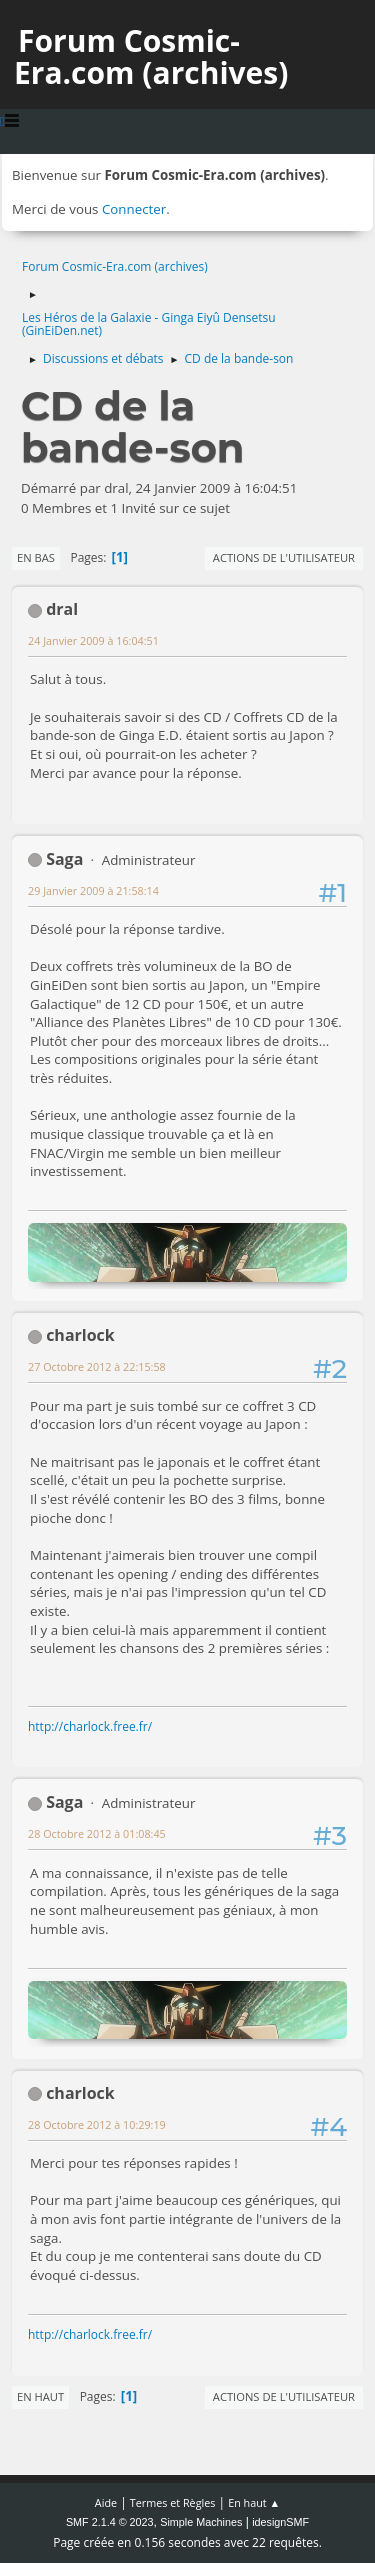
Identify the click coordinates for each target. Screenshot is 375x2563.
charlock (80, 1335)
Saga (64, 859)
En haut (40, 2396)
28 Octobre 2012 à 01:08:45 (97, 1833)
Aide (106, 2502)
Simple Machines (201, 2522)
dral (62, 609)
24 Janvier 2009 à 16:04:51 (93, 640)
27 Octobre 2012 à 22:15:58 (97, 1366)
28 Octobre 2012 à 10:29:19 (97, 2124)
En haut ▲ (254, 2502)
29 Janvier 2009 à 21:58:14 (93, 890)
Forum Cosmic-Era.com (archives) (151, 56)
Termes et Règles (173, 2502)
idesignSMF (280, 2522)
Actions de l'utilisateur (284, 557)
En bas (36, 557)
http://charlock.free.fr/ (90, 1726)
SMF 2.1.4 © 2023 (110, 2522)
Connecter (134, 209)
